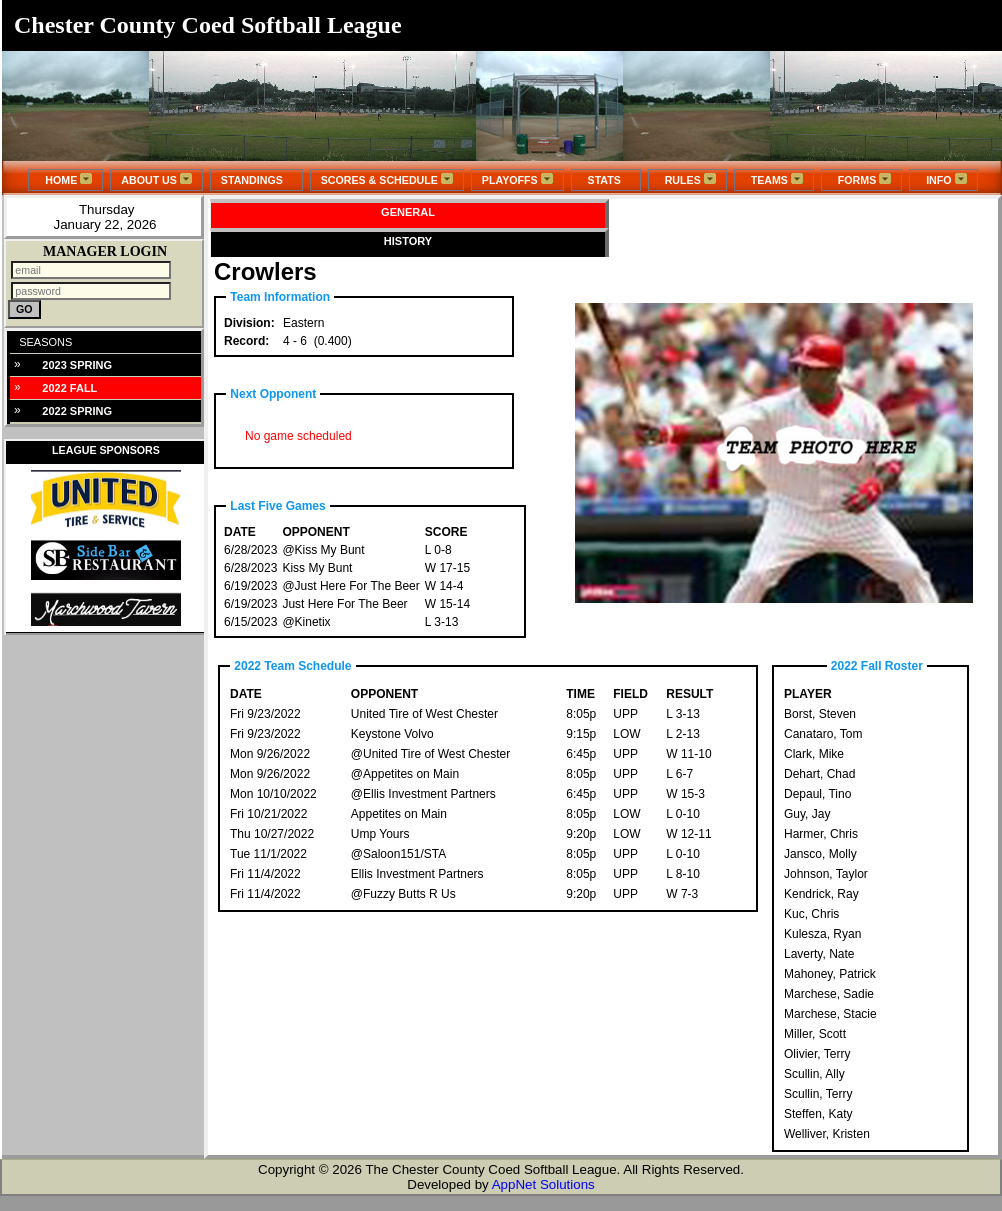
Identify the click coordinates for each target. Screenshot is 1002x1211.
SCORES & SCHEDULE (387, 179)
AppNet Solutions (543, 1184)
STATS (606, 180)
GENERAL (408, 212)
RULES (687, 179)
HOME (65, 179)
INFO (943, 179)
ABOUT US (156, 179)
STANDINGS (256, 180)
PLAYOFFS (517, 179)
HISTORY (408, 241)
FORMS (861, 179)
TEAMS (774, 179)
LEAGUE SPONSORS (106, 450)
